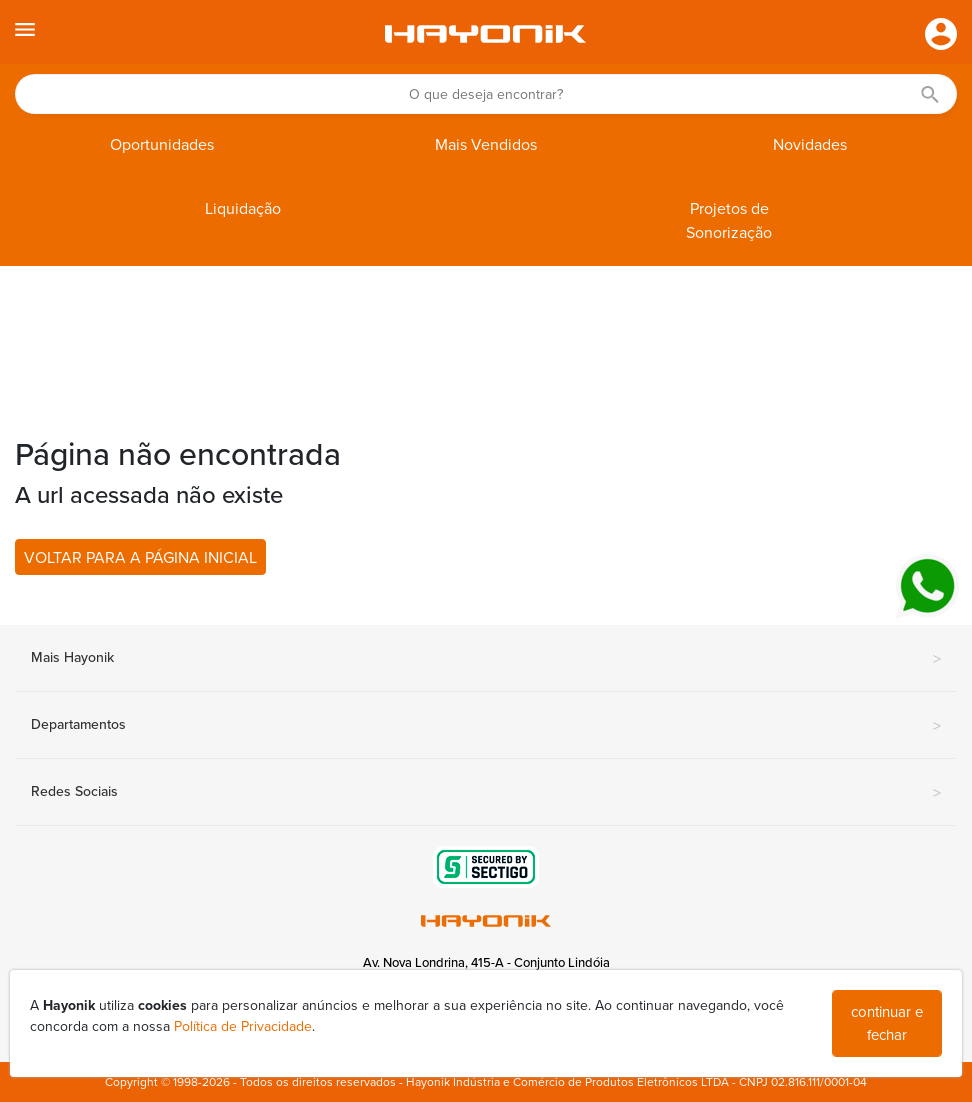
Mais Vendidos (486, 145)
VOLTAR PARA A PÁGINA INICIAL (140, 558)
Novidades (810, 145)
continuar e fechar (887, 1023)
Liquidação (243, 209)
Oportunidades (162, 145)
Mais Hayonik (486, 659)
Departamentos (486, 726)
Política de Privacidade (243, 1026)
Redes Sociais (486, 793)
